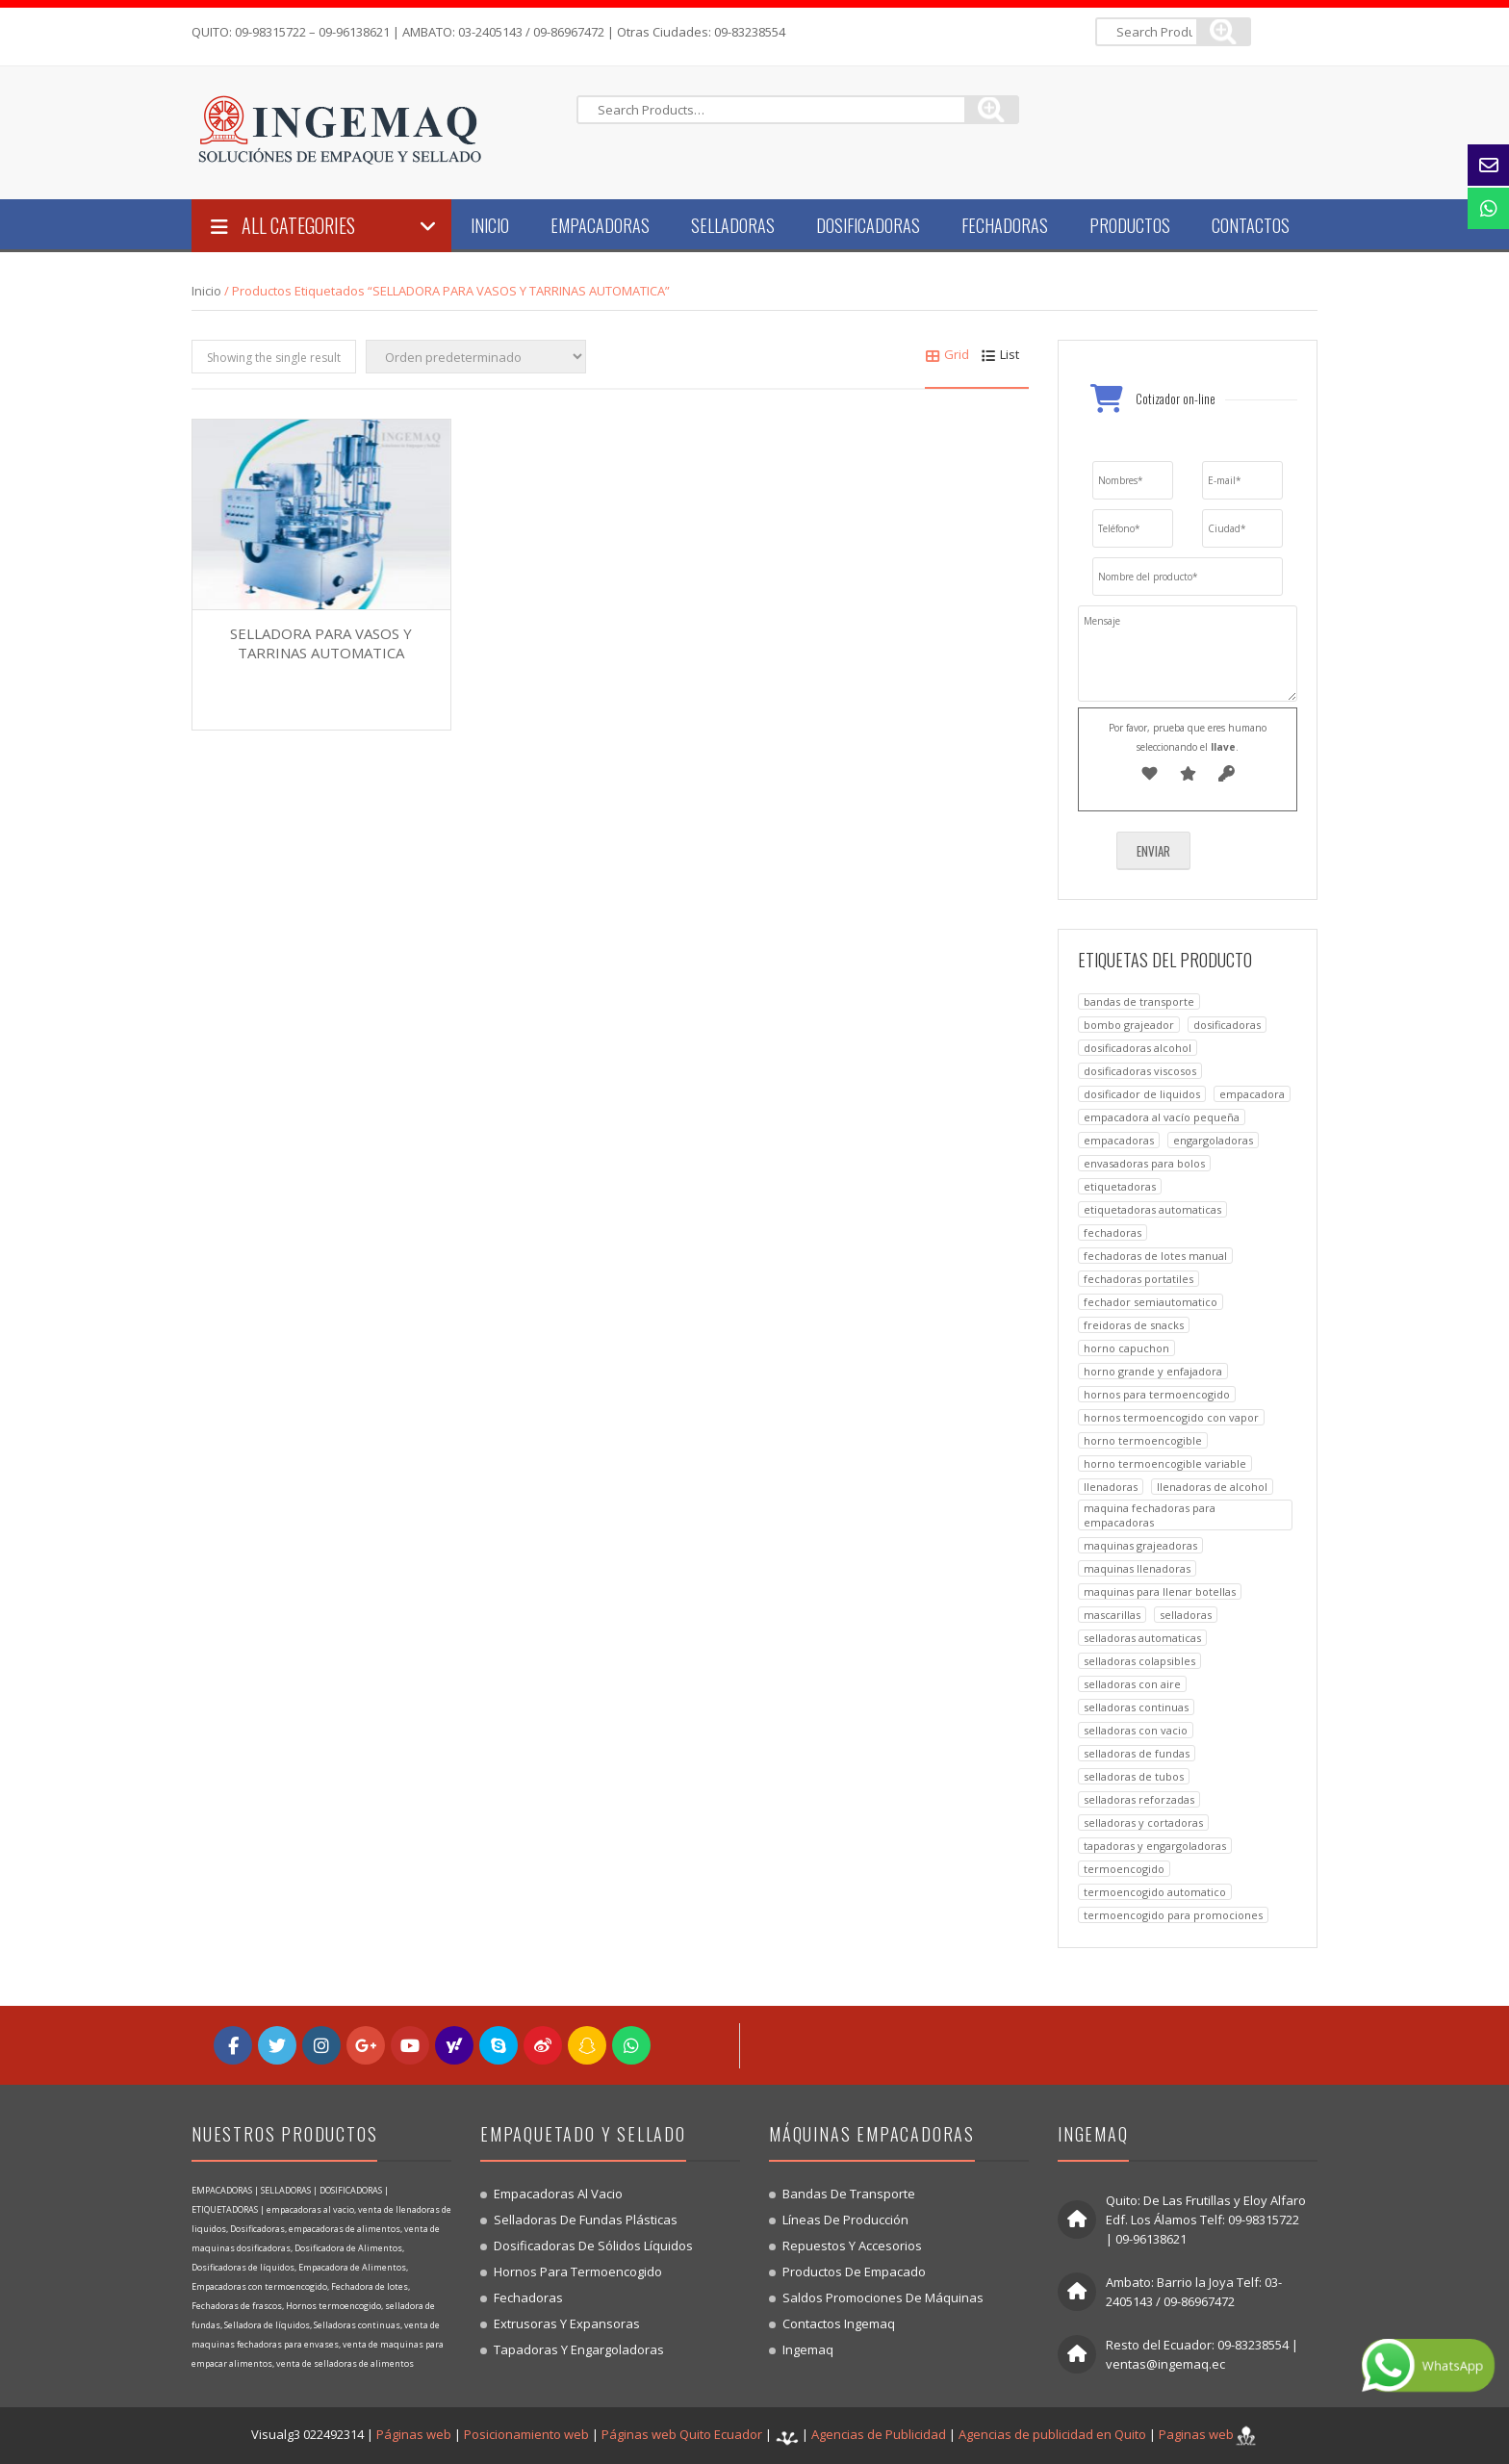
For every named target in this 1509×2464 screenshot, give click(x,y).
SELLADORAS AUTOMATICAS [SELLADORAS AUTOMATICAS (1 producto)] (1142, 1637)
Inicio (490, 225)
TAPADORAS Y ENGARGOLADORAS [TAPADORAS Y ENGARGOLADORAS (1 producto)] (1155, 1845)
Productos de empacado (854, 2271)
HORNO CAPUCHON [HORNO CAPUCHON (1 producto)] (1126, 1348)
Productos (1129, 225)
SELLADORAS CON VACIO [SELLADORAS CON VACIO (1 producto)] (1136, 1730)
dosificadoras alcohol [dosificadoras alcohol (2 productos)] (1137, 1047)
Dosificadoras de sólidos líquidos (593, 2245)
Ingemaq (807, 2349)
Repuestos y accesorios (852, 2245)
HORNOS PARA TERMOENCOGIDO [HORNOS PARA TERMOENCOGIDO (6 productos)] (1157, 1394)
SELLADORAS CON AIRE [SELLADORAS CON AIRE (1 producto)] (1132, 1684)
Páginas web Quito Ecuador (681, 2434)
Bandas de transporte (848, 2193)
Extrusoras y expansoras (567, 2323)
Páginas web (413, 2434)
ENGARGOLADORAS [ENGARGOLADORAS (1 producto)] (1213, 1140)
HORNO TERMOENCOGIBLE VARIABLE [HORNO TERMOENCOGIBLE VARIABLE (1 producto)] (1165, 1463)
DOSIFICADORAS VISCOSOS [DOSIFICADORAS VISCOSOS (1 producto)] (1140, 1071)
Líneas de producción (845, 2219)
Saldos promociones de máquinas (883, 2297)
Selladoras (733, 225)
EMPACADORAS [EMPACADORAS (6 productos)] (1119, 1140)
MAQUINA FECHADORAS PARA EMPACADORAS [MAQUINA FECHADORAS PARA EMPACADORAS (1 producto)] (1149, 1515)
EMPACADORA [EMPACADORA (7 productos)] (1252, 1094)
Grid (947, 354)
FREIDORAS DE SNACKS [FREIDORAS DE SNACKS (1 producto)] (1134, 1325)
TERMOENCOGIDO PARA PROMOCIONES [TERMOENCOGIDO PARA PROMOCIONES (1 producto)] (1173, 1915)
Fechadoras (1004, 225)
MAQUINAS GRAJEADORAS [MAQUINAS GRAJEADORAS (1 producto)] (1140, 1545)
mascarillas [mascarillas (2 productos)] (1112, 1614)
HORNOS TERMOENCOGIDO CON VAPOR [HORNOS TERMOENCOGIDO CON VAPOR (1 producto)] (1171, 1417)
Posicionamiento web (526, 2434)
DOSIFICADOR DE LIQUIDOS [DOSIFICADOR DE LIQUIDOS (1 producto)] (1142, 1094)
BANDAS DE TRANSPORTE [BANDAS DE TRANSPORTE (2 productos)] (1139, 1001)
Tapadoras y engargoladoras (579, 2349)
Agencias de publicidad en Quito (1052, 2434)
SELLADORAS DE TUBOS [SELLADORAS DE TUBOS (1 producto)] (1134, 1776)
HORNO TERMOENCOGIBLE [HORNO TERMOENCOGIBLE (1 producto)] (1143, 1440)
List (1000, 354)
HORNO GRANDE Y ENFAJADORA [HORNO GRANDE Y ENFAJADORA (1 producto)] (1153, 1371)
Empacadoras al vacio (558, 2193)
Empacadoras (600, 225)
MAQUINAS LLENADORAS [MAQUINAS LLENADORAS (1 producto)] (1137, 1568)
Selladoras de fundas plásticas (586, 2219)
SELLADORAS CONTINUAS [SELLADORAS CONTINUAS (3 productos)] (1136, 1707)
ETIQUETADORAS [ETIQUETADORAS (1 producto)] (1120, 1186)
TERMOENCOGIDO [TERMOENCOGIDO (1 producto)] (1124, 1868)
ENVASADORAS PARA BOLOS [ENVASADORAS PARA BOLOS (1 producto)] (1144, 1163)
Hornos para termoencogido (578, 2271)
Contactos (1251, 225)
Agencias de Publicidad (878, 2434)
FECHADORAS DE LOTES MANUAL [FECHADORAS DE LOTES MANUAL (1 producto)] (1155, 1255)
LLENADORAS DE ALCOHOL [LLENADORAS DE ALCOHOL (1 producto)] (1212, 1486)
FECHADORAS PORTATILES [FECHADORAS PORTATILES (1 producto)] (1138, 1278)
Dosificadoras (868, 225)
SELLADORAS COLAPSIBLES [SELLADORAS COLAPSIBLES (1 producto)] (1139, 1661)
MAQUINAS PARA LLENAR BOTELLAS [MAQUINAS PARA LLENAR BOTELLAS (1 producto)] (1160, 1591)
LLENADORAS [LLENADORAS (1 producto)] (1111, 1486)
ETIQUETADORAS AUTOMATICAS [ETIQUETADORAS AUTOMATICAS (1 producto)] (1152, 1209)
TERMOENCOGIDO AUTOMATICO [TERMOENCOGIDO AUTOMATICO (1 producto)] (1155, 1892)
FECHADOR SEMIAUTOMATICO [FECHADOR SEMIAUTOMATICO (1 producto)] (1150, 1302)
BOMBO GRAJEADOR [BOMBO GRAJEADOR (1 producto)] (1129, 1024)
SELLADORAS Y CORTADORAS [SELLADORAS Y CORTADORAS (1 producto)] (1143, 1822)
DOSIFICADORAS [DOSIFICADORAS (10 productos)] (1227, 1024)
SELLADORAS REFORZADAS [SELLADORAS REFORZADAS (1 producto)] (1139, 1799)
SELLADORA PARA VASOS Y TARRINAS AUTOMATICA (321, 643)
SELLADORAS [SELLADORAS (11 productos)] (1186, 1614)
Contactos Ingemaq (838, 2323)
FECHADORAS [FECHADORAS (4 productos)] (1112, 1232)
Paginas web (1196, 2434)
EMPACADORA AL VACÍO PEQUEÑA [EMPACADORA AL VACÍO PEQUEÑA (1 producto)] (1162, 1117)
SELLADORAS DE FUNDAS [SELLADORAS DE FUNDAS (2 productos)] (1136, 1753)
